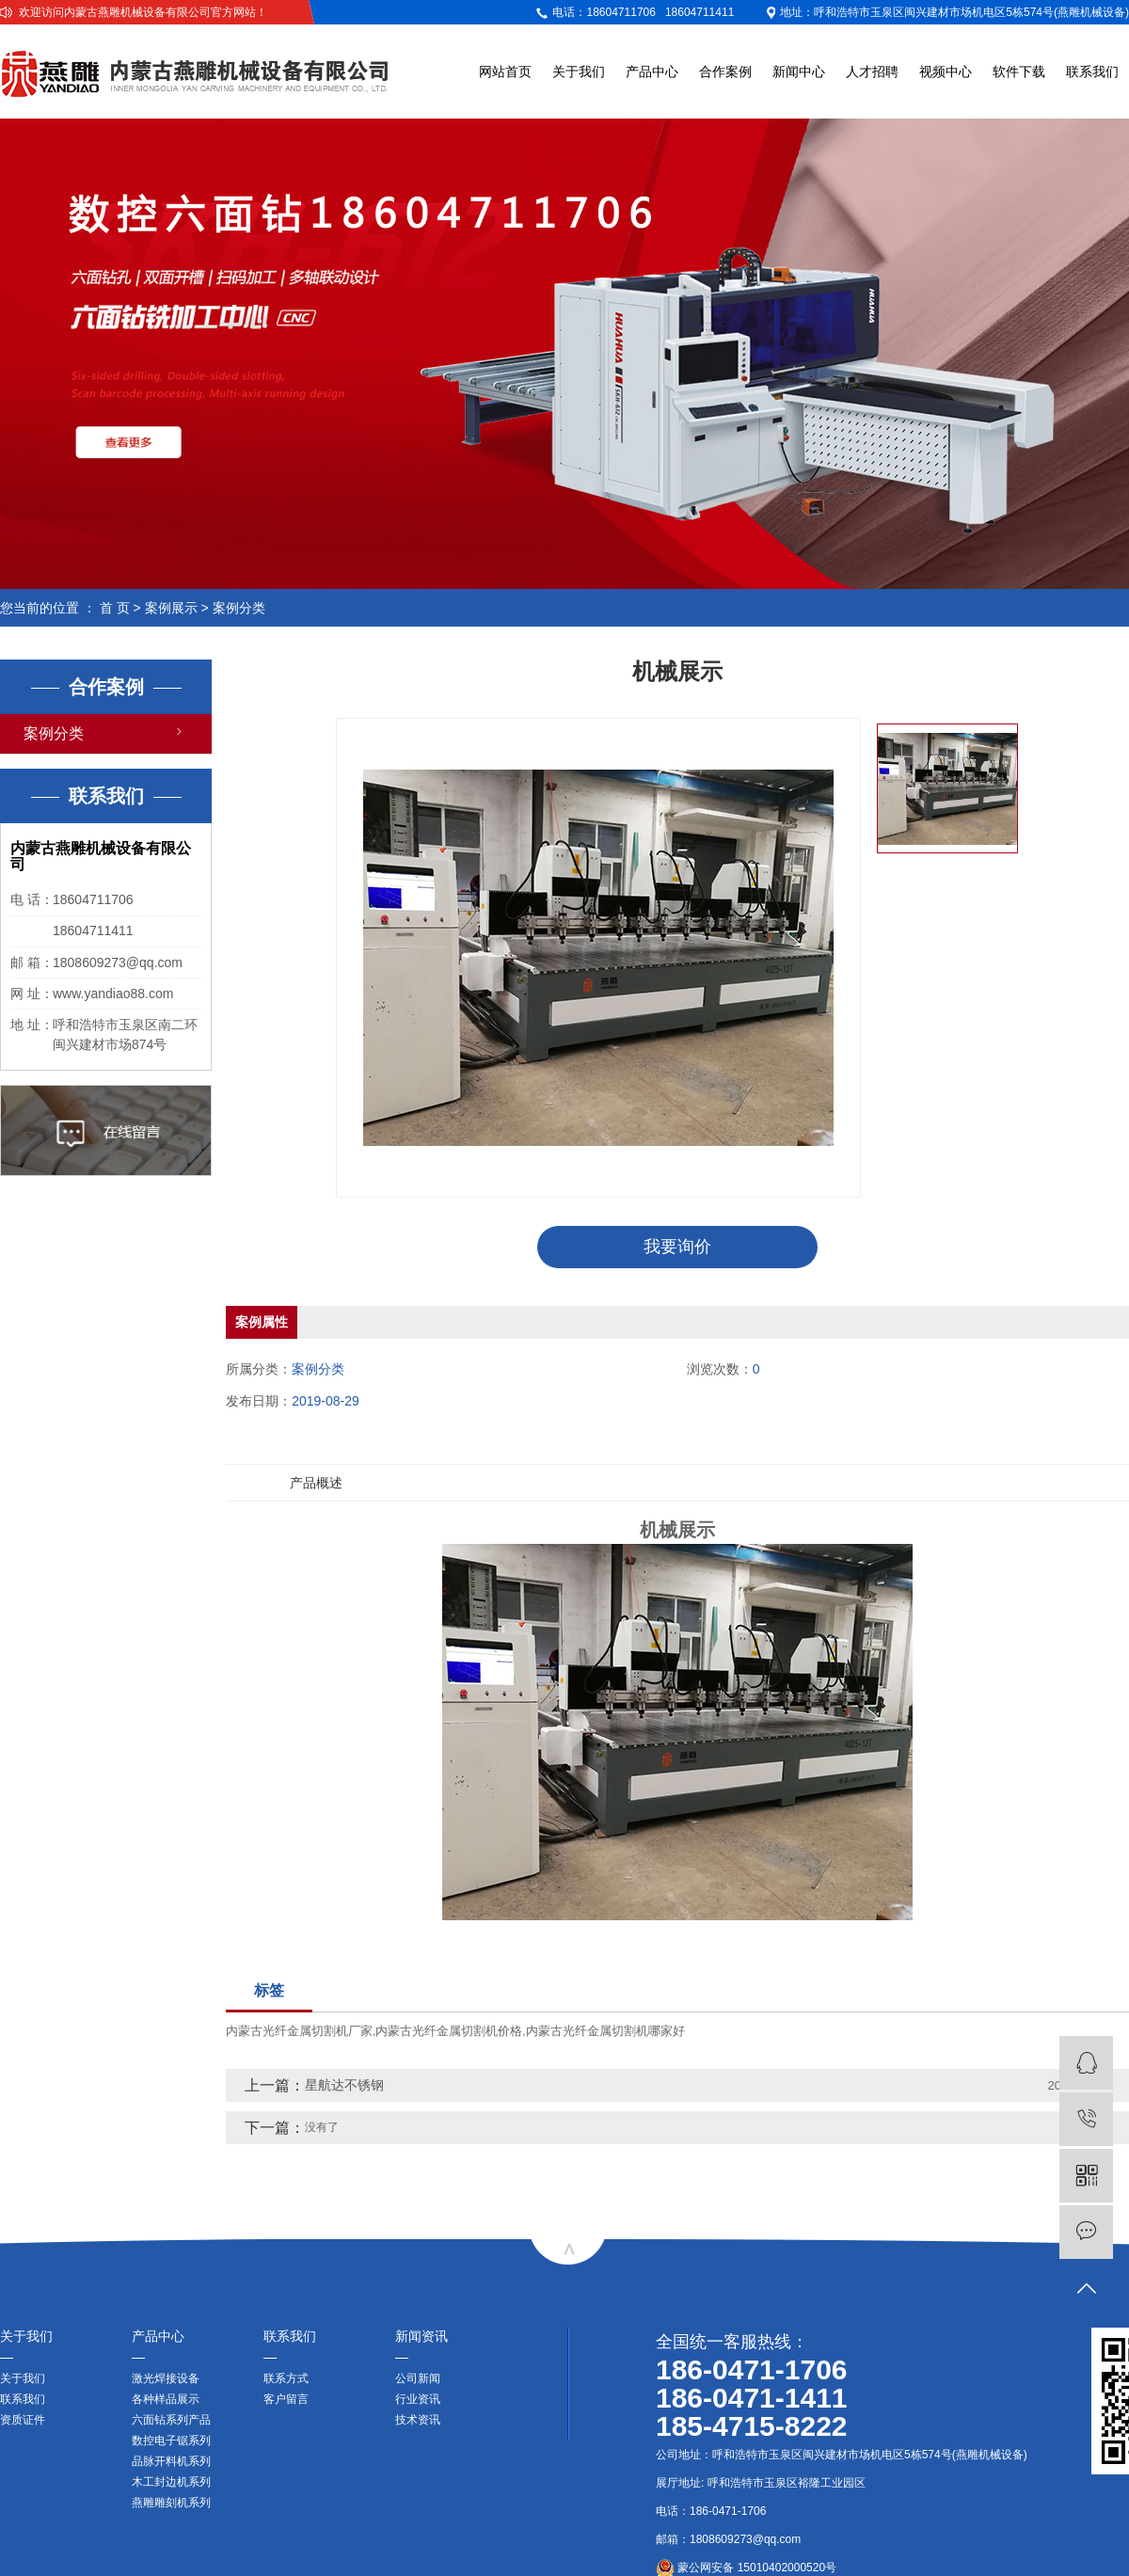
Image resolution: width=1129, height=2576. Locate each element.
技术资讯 (417, 2419)
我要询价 (677, 1246)
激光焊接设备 (165, 2378)
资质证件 (22, 2419)
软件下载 (1019, 71)
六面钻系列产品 (171, 2419)
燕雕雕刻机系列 (171, 2502)
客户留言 (286, 2399)
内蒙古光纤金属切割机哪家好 (605, 2031)
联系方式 (286, 2378)
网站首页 (505, 71)
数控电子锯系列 (171, 2440)
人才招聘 (872, 71)
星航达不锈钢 (344, 2084)
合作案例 (725, 71)
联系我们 (1092, 71)
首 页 (115, 607)
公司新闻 (417, 2378)
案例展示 (171, 607)
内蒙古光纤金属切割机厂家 (299, 2031)
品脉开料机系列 (171, 2461)
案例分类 (239, 607)
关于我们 (578, 71)
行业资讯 (417, 2399)
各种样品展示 (165, 2399)
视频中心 (945, 71)
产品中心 (652, 71)
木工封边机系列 (171, 2482)
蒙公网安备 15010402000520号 (746, 2567)
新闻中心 (798, 71)
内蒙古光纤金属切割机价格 (448, 2031)
